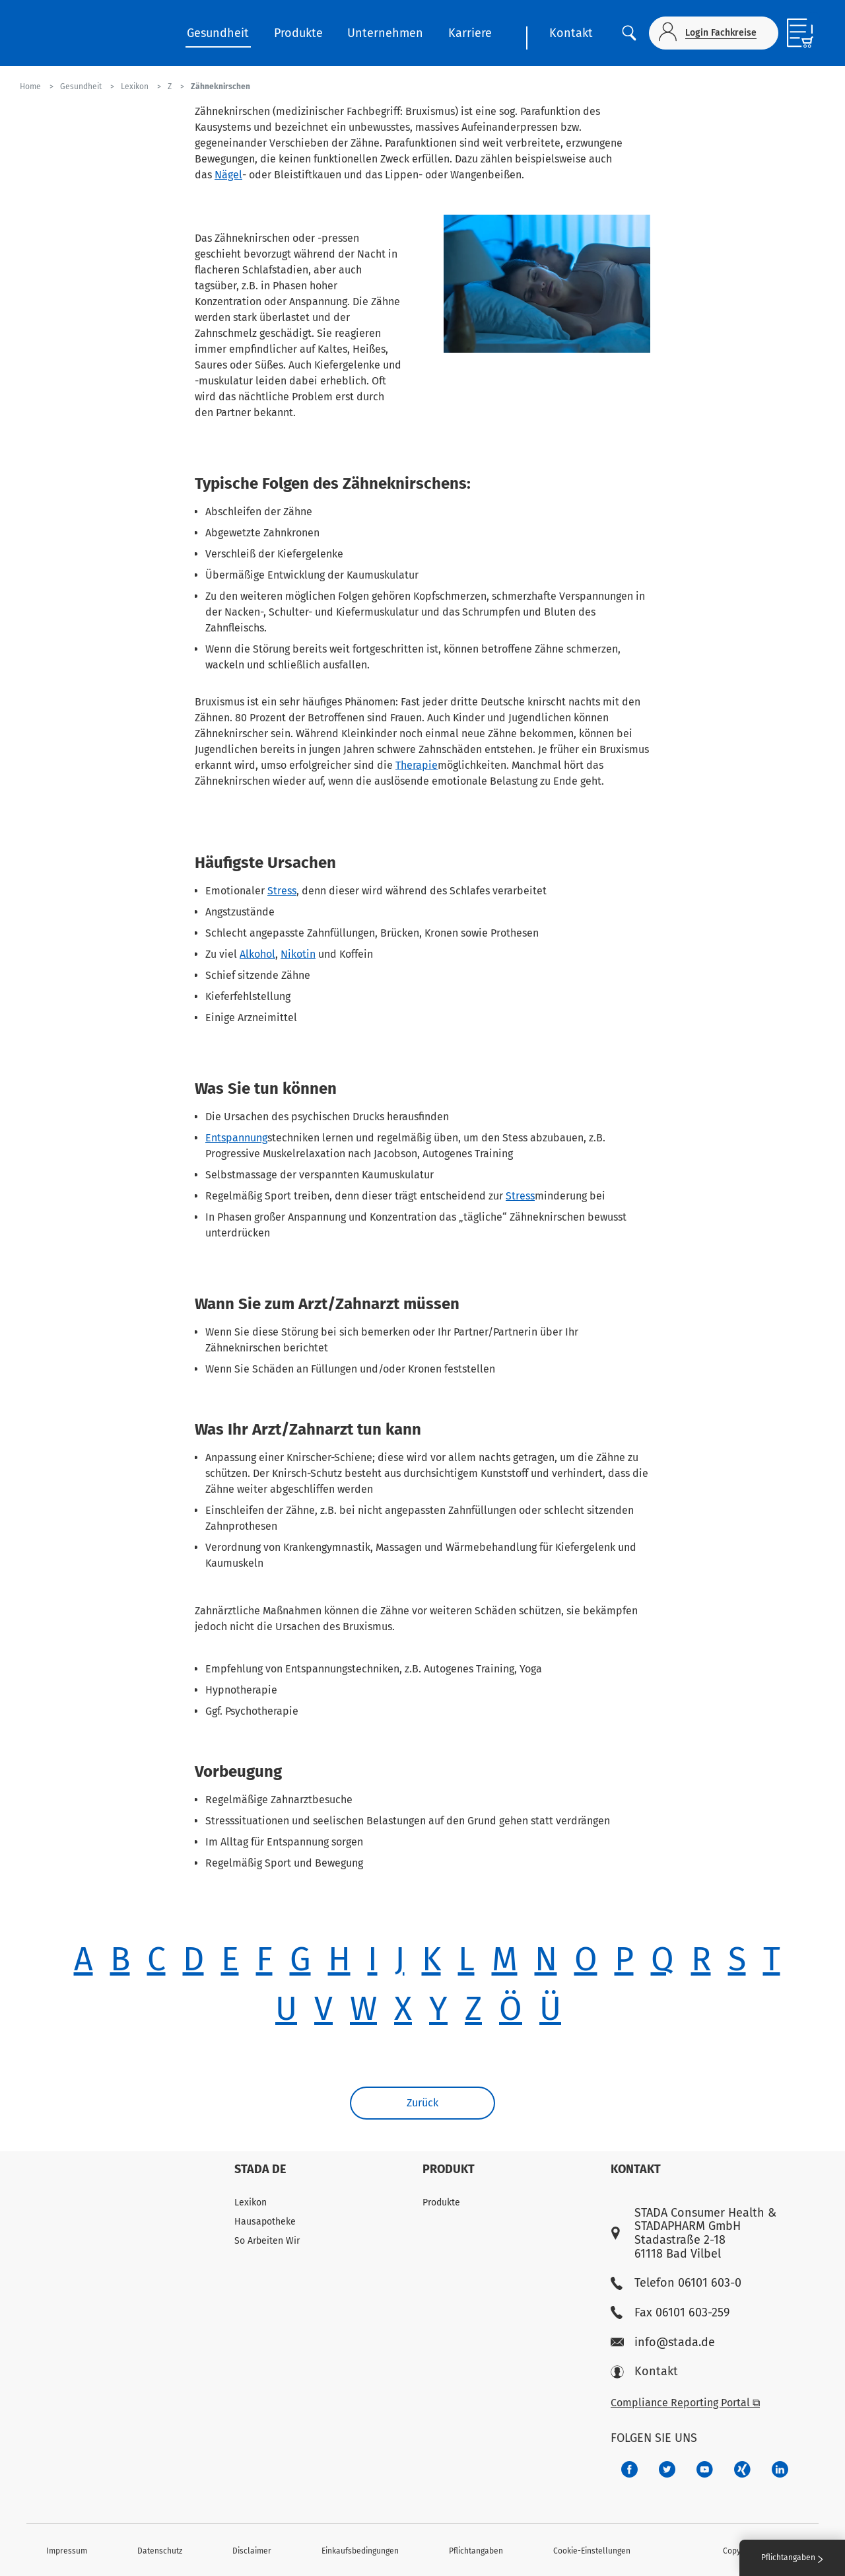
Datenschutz (159, 2551)
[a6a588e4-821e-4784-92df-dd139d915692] (667, 2469)
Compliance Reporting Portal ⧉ (685, 2402)
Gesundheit (218, 33)
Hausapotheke (265, 2221)
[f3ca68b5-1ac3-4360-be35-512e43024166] (704, 2469)
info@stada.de (663, 2342)
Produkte (298, 33)
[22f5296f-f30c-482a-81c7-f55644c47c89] (742, 2469)
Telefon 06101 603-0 (676, 2283)
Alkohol (257, 954)
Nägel (228, 174)
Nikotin (298, 954)
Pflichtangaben (476, 2551)
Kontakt (571, 33)
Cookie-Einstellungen (591, 2551)
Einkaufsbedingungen (360, 2551)
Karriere (470, 33)
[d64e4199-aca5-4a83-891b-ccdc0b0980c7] (780, 2469)
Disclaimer (251, 2551)
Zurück (422, 2102)
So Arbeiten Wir (267, 2240)
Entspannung (236, 1137)
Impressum (66, 2551)
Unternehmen (385, 33)
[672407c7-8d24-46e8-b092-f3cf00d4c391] (629, 2469)
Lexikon (250, 2202)
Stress (281, 890)
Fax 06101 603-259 (670, 2313)
